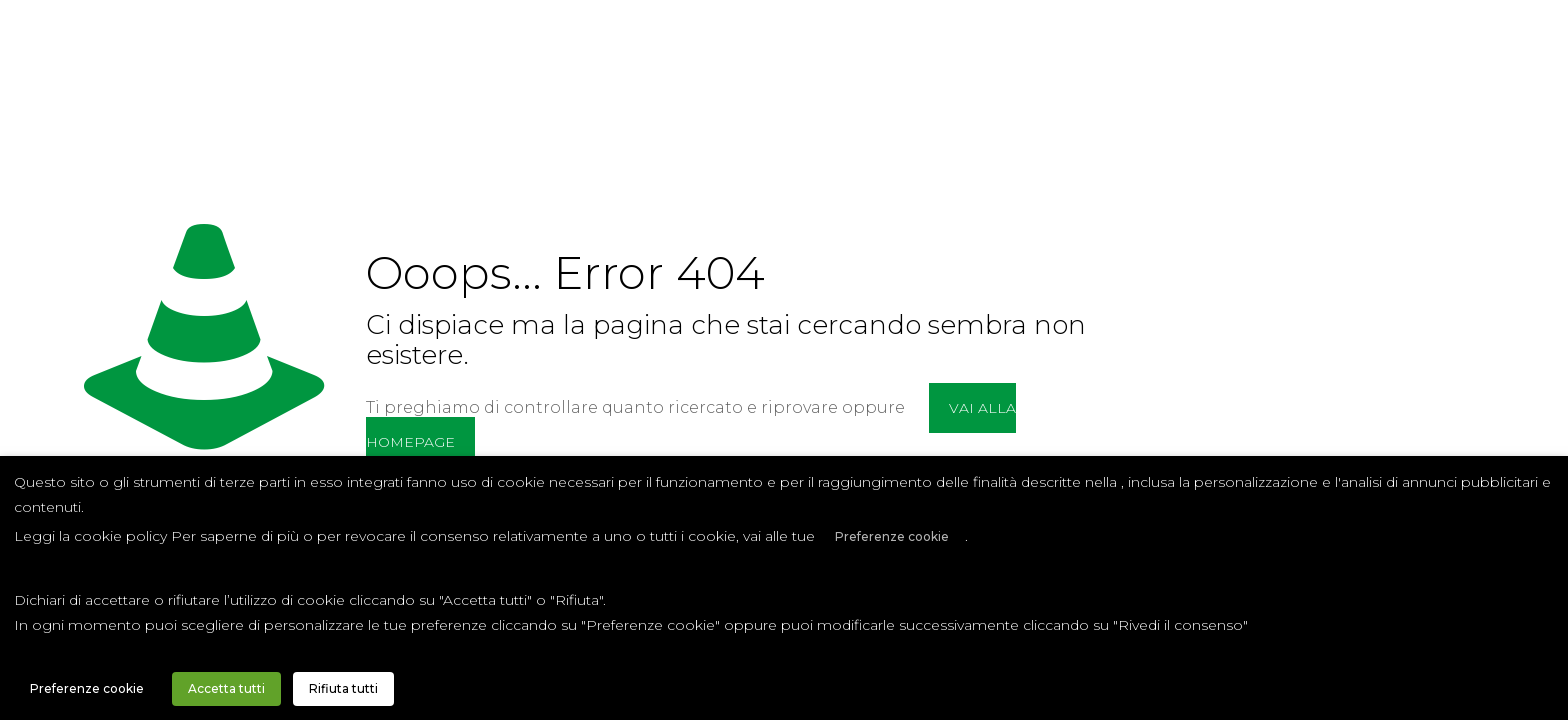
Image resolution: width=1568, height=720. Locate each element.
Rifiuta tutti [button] (343, 688)
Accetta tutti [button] (226, 688)
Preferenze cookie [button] (892, 536)
